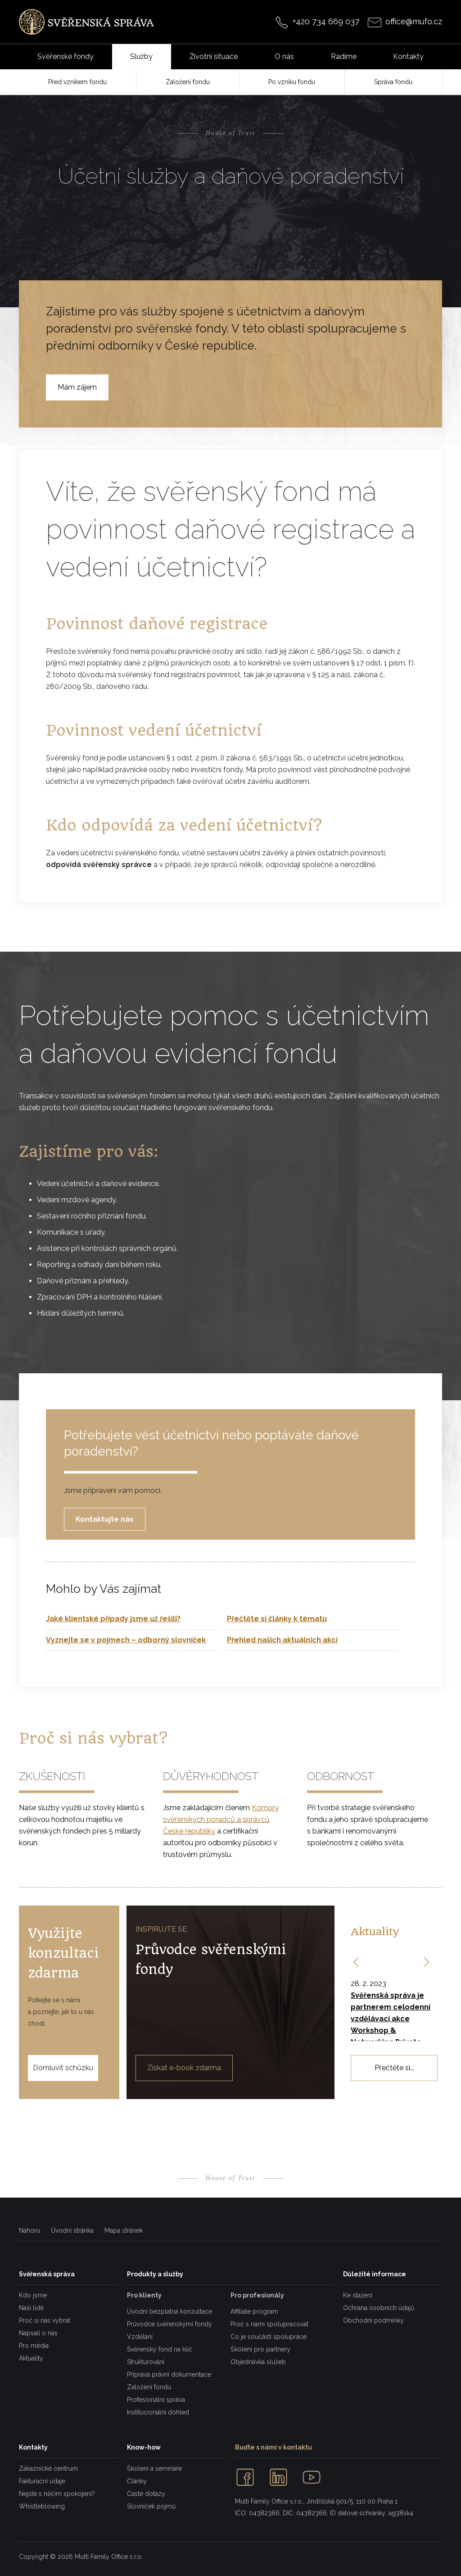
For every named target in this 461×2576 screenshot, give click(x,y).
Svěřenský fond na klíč (159, 2349)
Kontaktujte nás (105, 1519)
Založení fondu (149, 2387)
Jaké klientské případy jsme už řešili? (113, 1618)
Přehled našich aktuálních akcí (282, 1640)
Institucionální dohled (158, 2412)
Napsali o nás (38, 2333)
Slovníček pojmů (151, 2506)
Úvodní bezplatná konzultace (169, 2311)
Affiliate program (254, 2311)
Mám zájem (77, 387)
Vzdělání (140, 2336)
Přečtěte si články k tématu (277, 1618)
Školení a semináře (154, 2468)
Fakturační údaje (42, 2481)
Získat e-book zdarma (184, 2067)
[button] (357, 1962)
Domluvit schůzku (63, 2067)
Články (137, 2481)
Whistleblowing (42, 2506)
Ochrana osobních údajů (378, 2307)
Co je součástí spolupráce (268, 2336)
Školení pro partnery (260, 2349)
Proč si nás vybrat (44, 2320)
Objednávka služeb (258, 2361)
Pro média (34, 2345)
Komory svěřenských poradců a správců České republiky (221, 1819)
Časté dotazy (146, 2493)
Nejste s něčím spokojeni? (57, 2493)
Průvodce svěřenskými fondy (169, 2324)
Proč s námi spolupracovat (269, 2324)
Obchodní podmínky (373, 2320)
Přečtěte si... (394, 2067)
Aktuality (31, 2358)
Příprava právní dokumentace (169, 2374)
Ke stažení (357, 2295)
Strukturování (145, 2361)
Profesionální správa (156, 2399)
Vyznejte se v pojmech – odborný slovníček (126, 1640)
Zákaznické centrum (48, 2468)
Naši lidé (31, 2307)
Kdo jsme (33, 2295)
